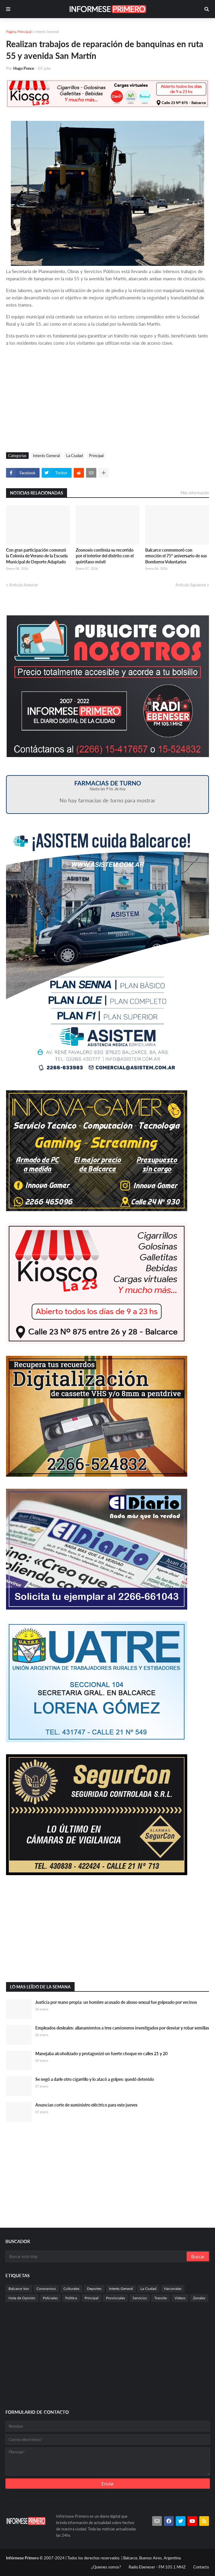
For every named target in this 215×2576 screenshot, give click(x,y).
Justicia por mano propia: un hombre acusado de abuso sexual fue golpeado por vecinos (116, 2002)
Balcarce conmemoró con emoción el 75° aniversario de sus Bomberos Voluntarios (176, 555)
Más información (195, 492)
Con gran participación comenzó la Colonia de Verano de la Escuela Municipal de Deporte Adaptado (37, 555)
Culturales (71, 2288)
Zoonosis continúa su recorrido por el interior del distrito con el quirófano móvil (104, 555)
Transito (160, 2298)
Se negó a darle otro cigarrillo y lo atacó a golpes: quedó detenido (94, 2079)
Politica (71, 2298)
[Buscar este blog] (96, 2256)
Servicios (140, 2298)
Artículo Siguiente (190, 584)
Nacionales (172, 2288)
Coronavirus (46, 2288)
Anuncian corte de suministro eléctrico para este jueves (86, 2104)
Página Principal (18, 31)
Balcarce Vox (18, 2288)
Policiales (50, 2298)
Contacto (201, 2567)
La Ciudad (74, 455)
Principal (96, 455)
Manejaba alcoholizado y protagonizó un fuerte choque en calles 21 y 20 (101, 2053)
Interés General (47, 31)
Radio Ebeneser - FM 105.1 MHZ (157, 2567)
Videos (180, 2298)
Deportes (94, 2288)
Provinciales (115, 2298)
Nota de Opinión (21, 2298)
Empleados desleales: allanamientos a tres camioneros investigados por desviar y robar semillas (122, 2027)
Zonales (199, 2298)
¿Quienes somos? (106, 2567)
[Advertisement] (107, 401)
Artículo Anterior (23, 584)
